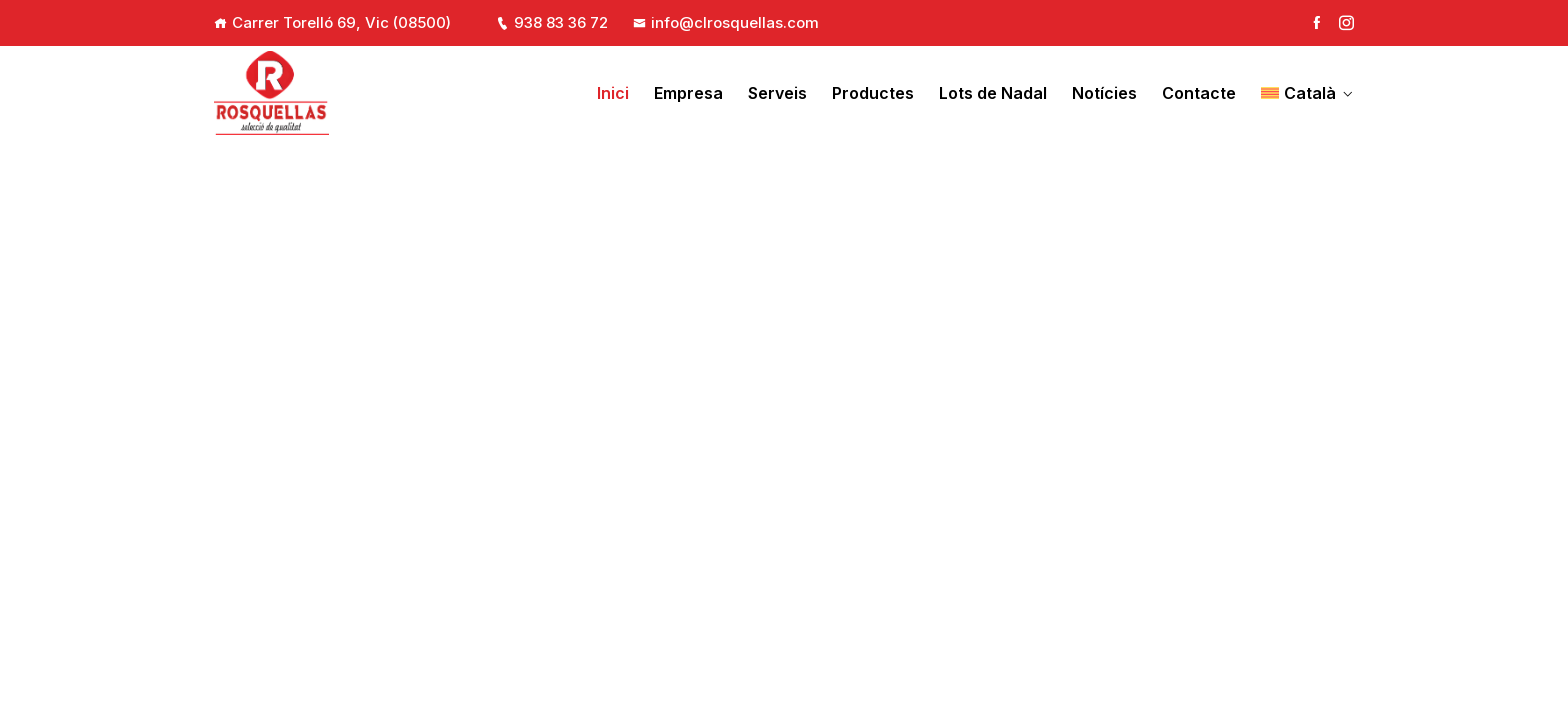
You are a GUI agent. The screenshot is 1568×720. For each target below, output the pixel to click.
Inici (613, 93)
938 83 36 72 (552, 22)
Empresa (688, 93)
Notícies (1104, 93)
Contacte (1199, 93)
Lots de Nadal (993, 93)
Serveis (777, 93)
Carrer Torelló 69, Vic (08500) (341, 22)
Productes (873, 93)
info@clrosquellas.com (726, 22)
